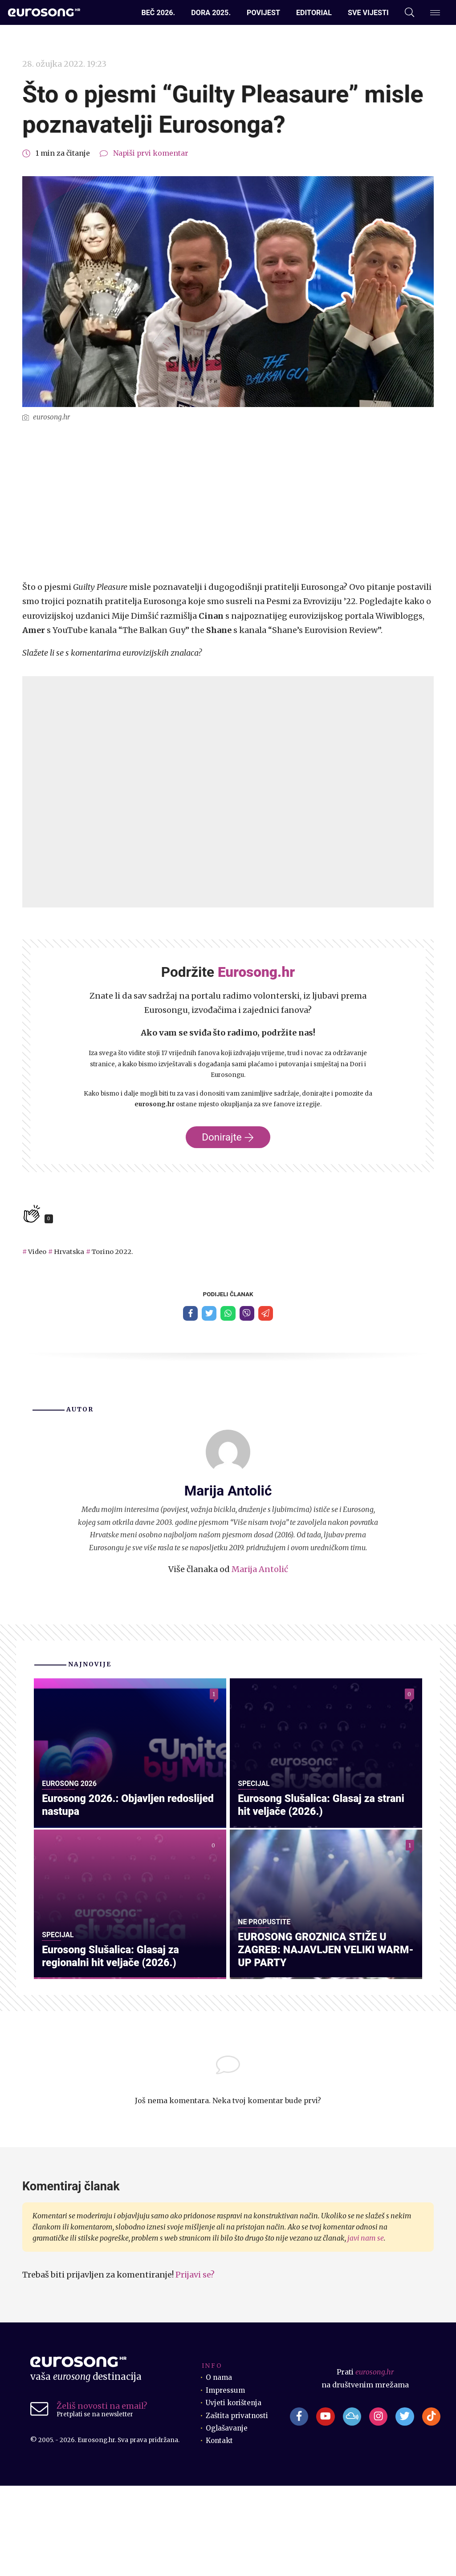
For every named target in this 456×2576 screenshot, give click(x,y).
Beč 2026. (158, 12)
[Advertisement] (228, 501)
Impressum (226, 2480)
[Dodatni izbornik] (435, 12)
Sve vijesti (368, 12)
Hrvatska (71, 1251)
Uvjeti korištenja (235, 2493)
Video (38, 1251)
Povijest (263, 12)
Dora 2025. (211, 12)
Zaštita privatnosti (238, 2505)
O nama (219, 2467)
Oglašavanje (227, 2518)
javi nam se (365, 2328)
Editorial (314, 12)
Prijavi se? (195, 2365)
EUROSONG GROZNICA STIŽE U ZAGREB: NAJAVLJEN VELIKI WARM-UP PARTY (315, 2039)
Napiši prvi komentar (150, 153)
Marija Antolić (260, 1570)
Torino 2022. (117, 1251)
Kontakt (220, 2531)
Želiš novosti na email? (102, 2496)
